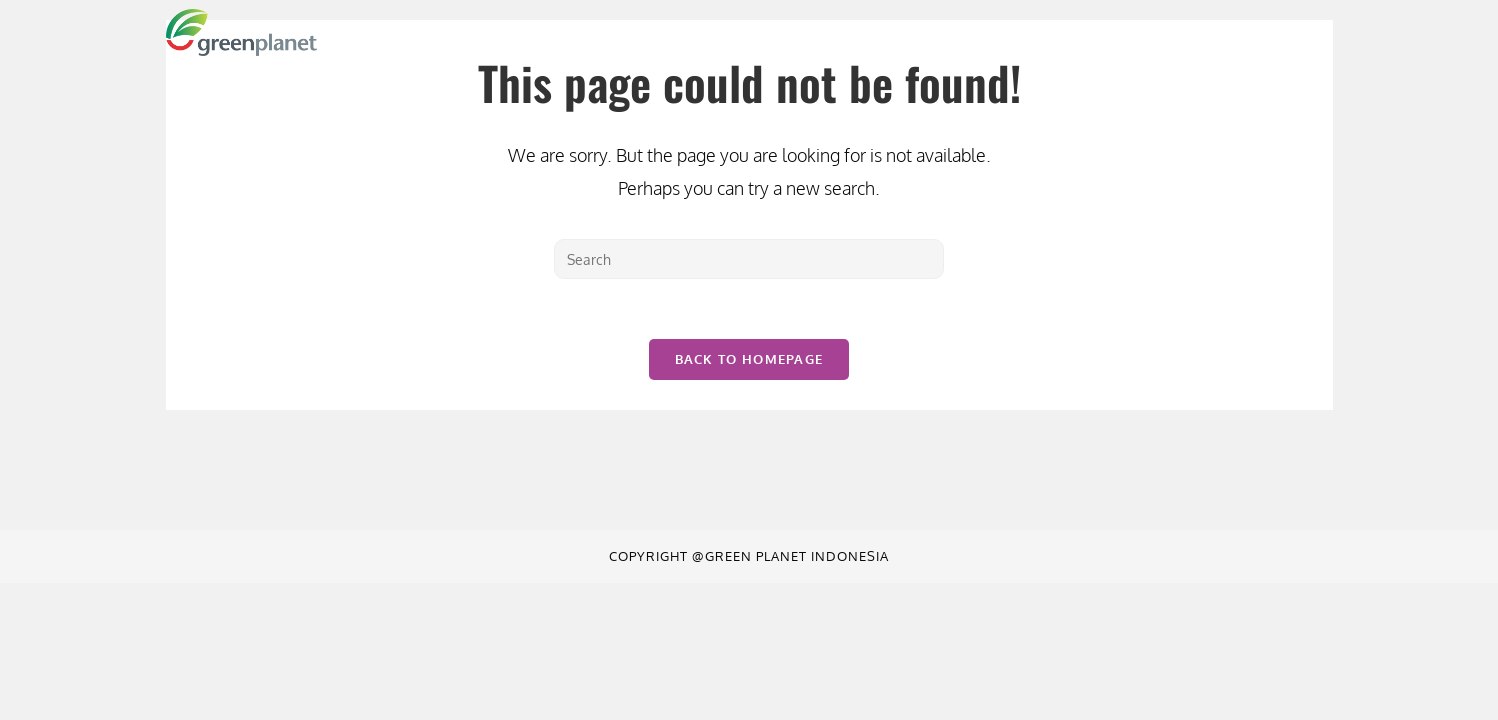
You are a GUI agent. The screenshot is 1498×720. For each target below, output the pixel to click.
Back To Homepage (749, 359)
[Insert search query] (749, 259)
